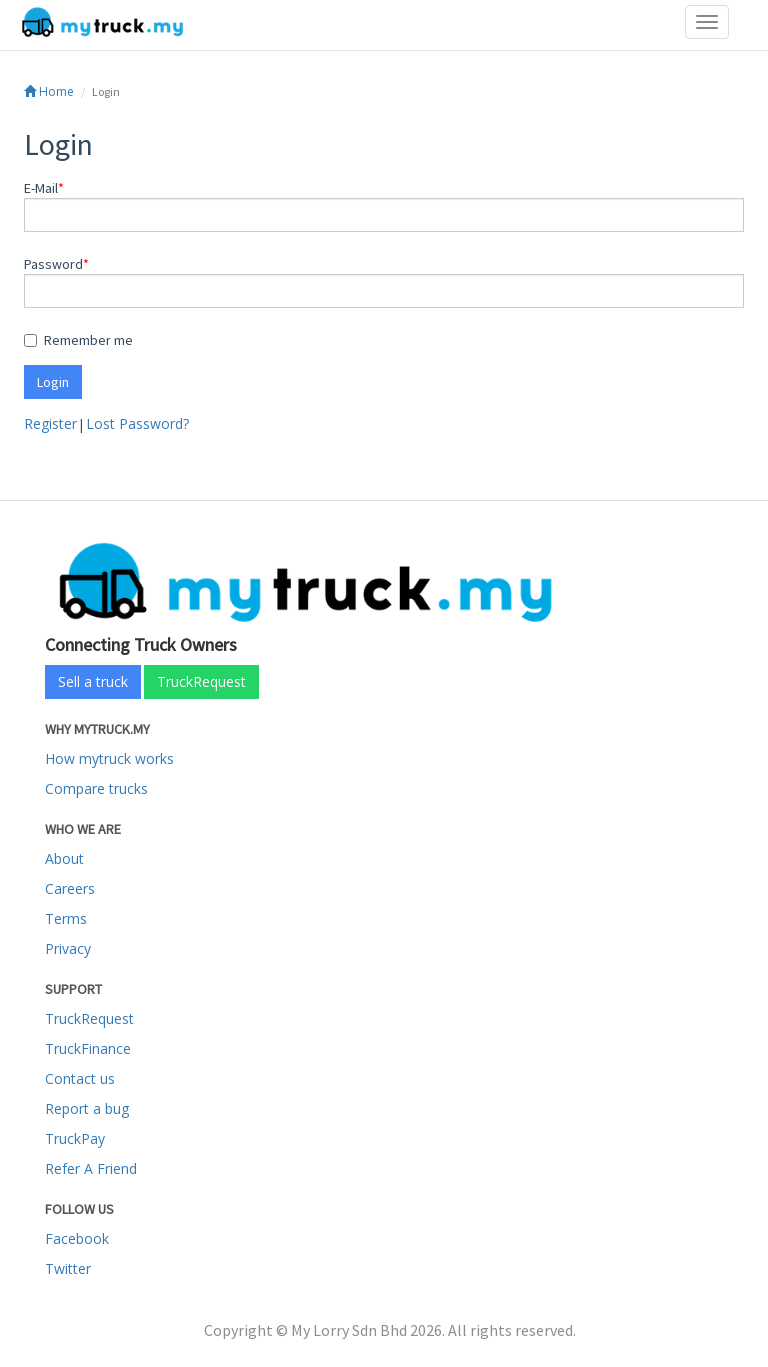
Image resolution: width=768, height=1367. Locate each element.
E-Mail (41, 188)
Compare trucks (96, 788)
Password (53, 264)
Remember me (78, 340)
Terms (66, 918)
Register (50, 423)
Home (49, 91)
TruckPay (75, 1138)
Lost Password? (137, 423)
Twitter (68, 1268)
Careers (70, 888)
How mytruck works (109, 758)
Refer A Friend (91, 1168)
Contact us (80, 1078)
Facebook (77, 1238)
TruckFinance (88, 1048)
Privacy (68, 948)
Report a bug (87, 1108)
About (64, 858)
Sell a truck (93, 681)
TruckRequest (201, 681)
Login (53, 382)
